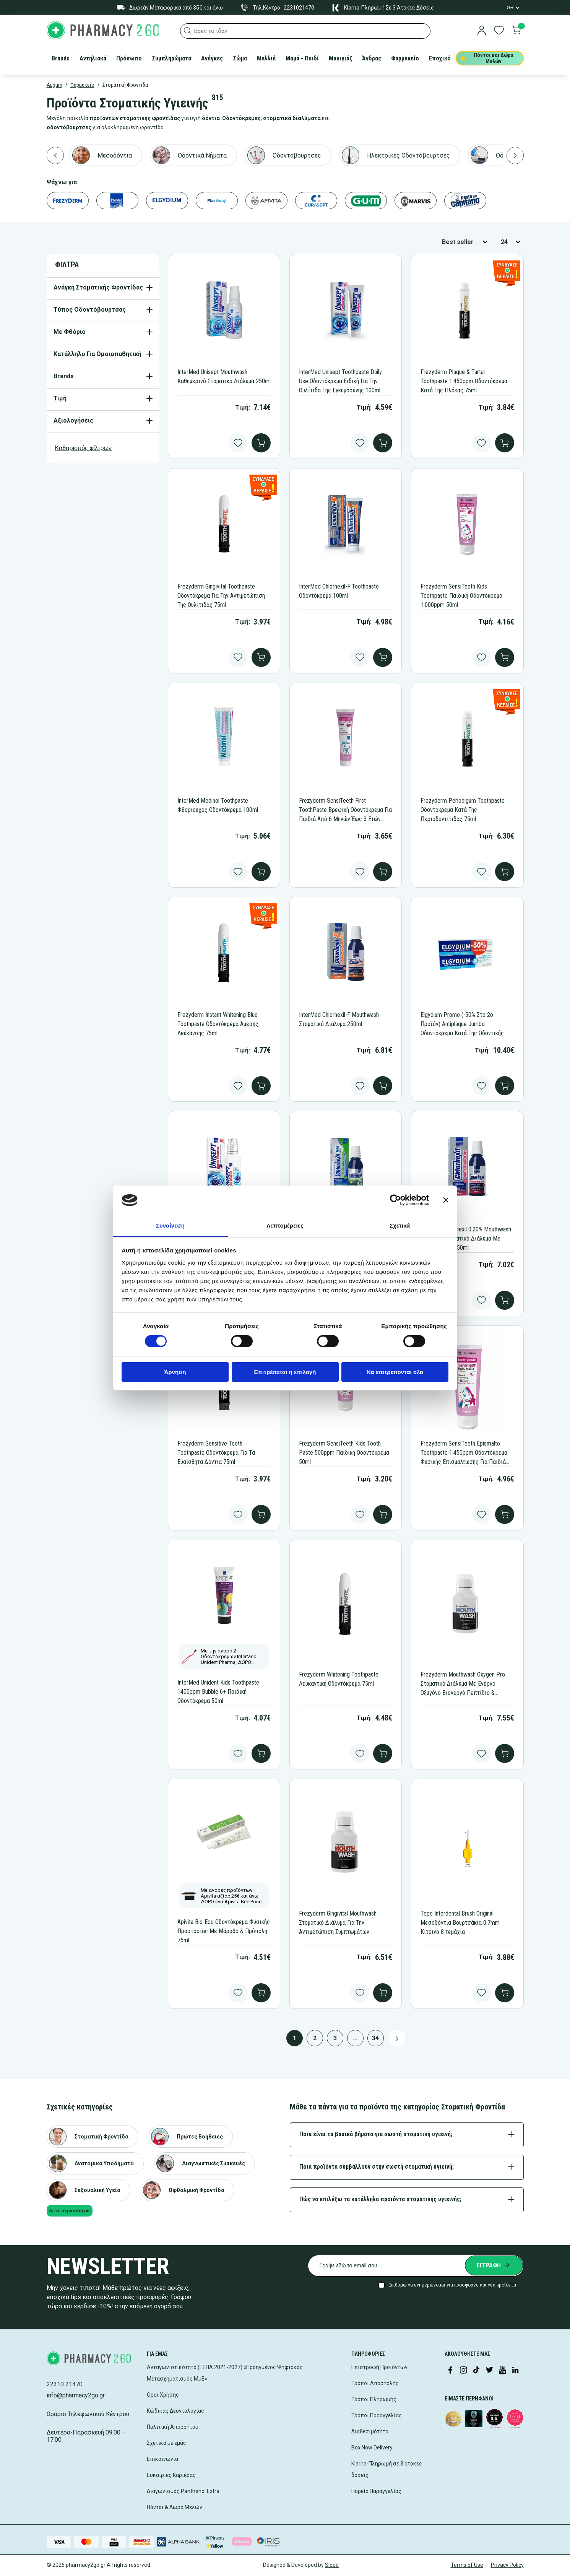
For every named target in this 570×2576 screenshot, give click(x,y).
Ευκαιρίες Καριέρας (171, 2475)
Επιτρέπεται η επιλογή (285, 1372)
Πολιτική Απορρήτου (172, 2427)
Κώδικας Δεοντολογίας (175, 2411)
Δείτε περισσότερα (69, 2210)
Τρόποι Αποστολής (375, 2383)
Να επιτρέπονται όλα (395, 1372)
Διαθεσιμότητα (369, 2431)
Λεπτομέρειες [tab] (285, 1225)
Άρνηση (175, 1372)
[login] (481, 31)
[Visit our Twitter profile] (489, 2370)
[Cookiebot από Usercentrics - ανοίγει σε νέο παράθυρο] (395, 1200)
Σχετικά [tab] (400, 1225)
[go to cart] (516, 31)
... (355, 2038)
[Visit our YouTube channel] (502, 2370)
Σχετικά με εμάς (166, 2443)
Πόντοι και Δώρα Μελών (486, 58)
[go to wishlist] (499, 31)
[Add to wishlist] (238, 442)
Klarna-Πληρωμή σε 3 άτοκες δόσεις (386, 2469)
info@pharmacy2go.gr (76, 2395)
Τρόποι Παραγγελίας (376, 2415)
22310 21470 (65, 2384)
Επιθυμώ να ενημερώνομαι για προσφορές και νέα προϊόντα (452, 2285)
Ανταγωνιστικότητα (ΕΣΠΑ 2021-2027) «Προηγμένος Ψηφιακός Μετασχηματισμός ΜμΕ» (225, 2373)
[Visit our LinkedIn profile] (515, 2370)
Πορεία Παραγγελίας (376, 2491)
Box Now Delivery (372, 2447)
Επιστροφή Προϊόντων (379, 2367)
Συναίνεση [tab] (170, 1225)
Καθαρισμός (83, 448)
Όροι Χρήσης (163, 2395)
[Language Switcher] (513, 7)
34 (375, 2038)
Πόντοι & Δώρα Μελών (174, 2507)
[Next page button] (396, 2038)
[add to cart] (261, 442)
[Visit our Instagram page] (463, 2370)
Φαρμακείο (82, 85)
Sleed (332, 2565)
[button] (188, 31)
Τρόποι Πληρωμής (373, 2399)
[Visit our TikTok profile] (476, 2370)
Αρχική (54, 85)
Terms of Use (467, 2565)
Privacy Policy (507, 2565)
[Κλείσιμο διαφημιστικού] (445, 1200)
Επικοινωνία (162, 2459)
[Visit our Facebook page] (450, 2370)
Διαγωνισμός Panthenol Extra (183, 2491)
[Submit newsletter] (494, 2265)
